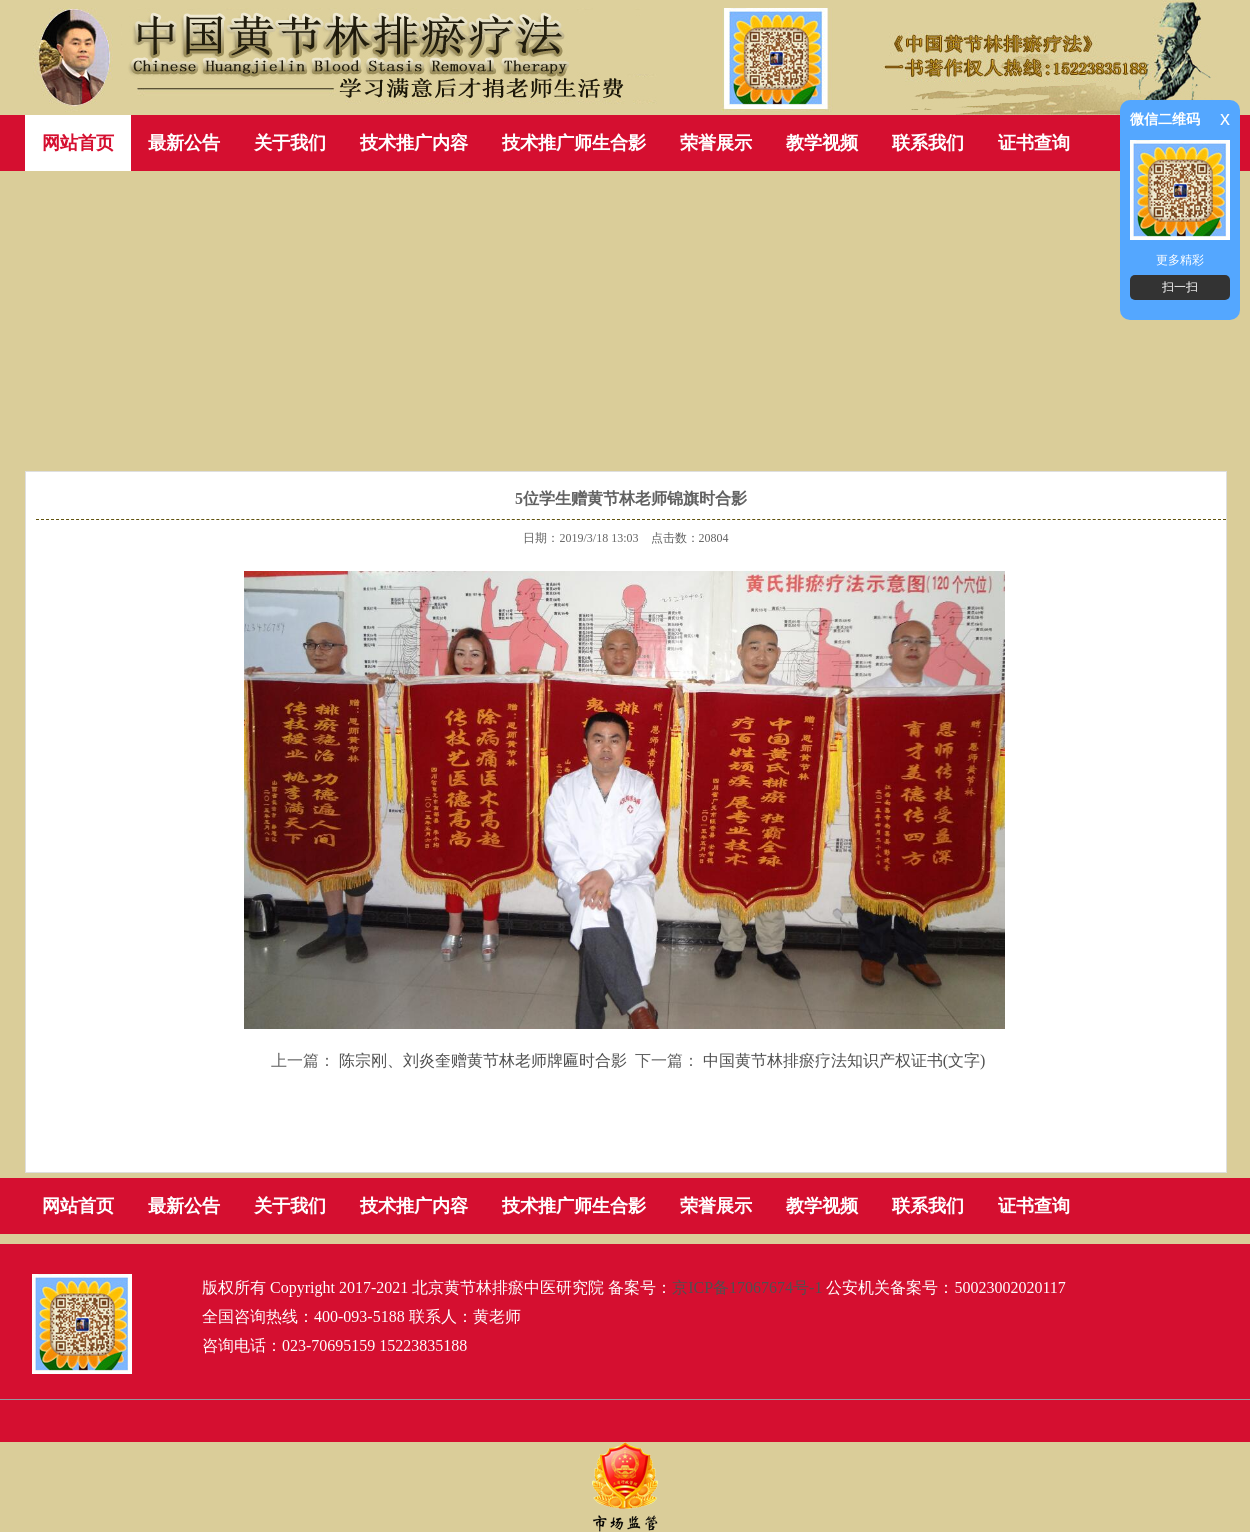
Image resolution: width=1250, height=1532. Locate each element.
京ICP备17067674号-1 (747, 1287)
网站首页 (78, 143)
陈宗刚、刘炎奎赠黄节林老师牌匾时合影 (483, 1060)
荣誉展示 (716, 143)
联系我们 (928, 143)
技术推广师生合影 (574, 143)
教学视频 (822, 143)
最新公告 (184, 143)
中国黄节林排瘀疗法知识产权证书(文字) (844, 1060)
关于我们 (290, 143)
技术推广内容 (414, 143)
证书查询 (1034, 143)
